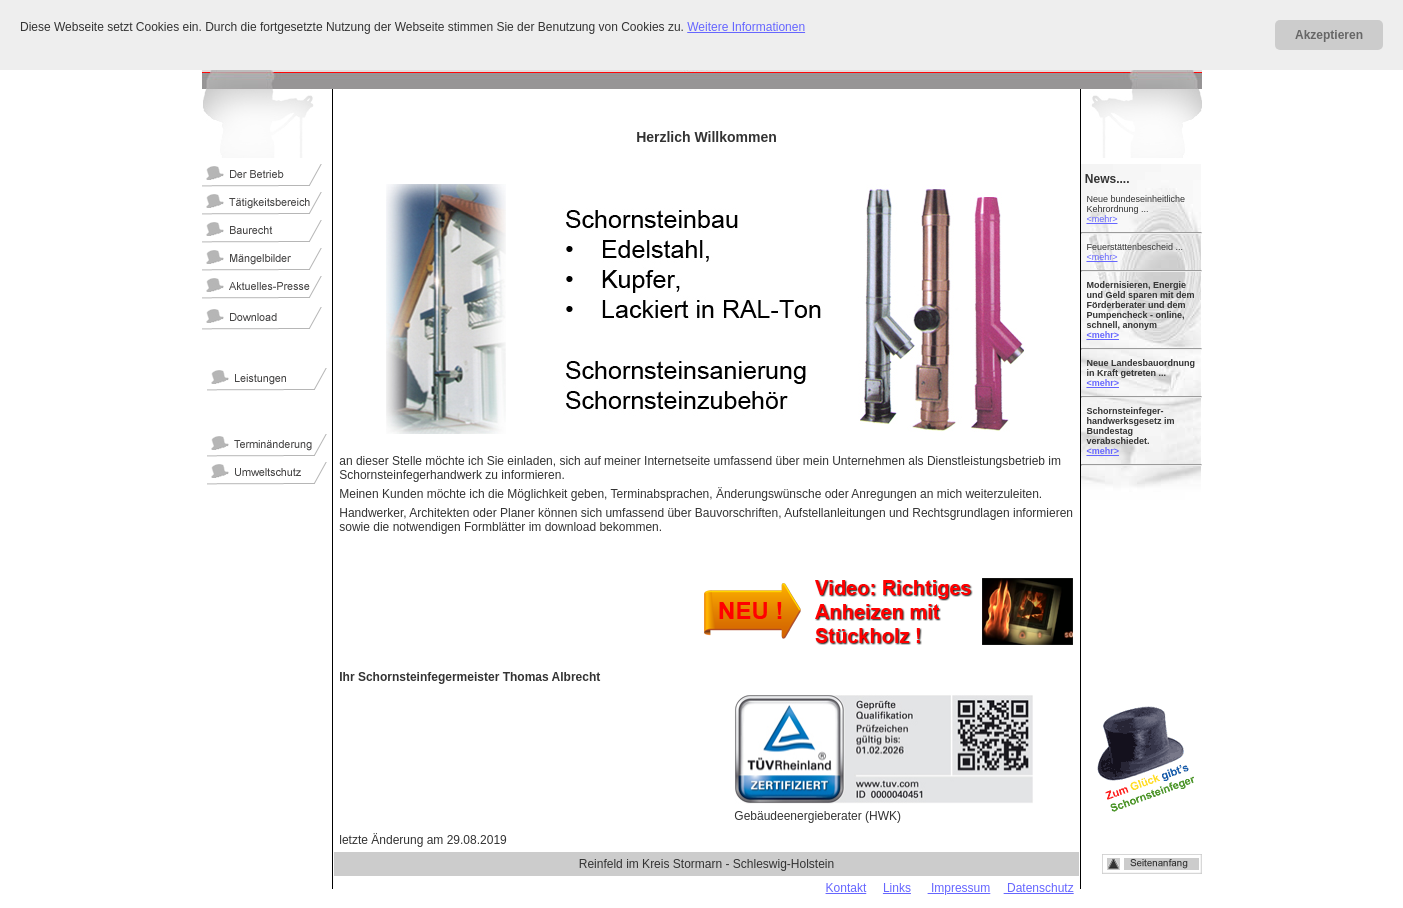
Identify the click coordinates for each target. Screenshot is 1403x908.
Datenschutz (1039, 888)
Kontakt (846, 888)
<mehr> (1101, 219)
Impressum (959, 888)
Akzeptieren (1329, 35)
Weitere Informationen (746, 27)
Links (897, 888)
